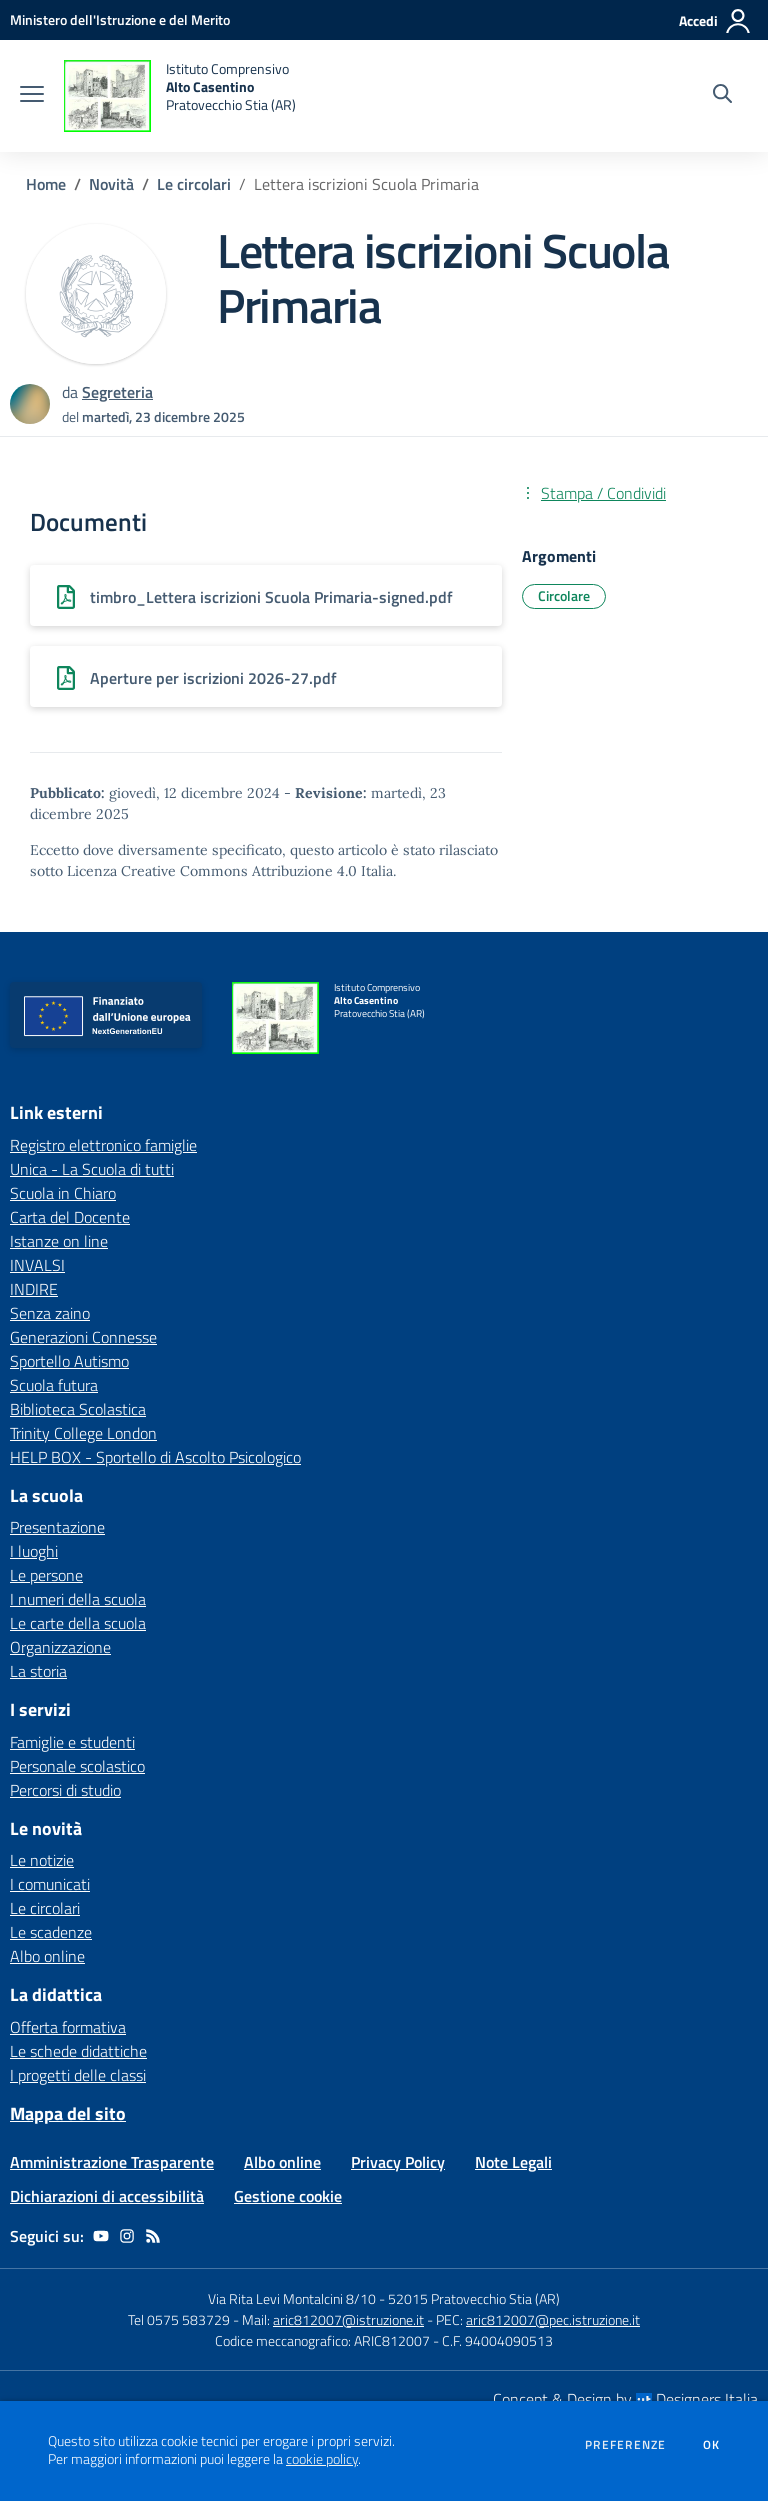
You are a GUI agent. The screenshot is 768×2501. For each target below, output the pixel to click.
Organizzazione (60, 1647)
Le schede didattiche (78, 2051)
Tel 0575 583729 (179, 2319)
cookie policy (322, 2459)
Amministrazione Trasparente (112, 2162)
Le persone (46, 1575)
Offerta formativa (68, 2027)
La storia (38, 1671)
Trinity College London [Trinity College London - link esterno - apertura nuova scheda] (83, 1433)
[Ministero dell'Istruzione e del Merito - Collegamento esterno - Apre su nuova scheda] (120, 19)
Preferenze (625, 2445)
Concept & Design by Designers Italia (625, 2399)
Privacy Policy (398, 2162)
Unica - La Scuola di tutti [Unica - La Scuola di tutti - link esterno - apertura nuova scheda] (92, 1169)
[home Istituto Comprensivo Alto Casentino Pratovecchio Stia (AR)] (180, 96)
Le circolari (194, 184)
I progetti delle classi (78, 2075)
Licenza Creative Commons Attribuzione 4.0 (212, 871)
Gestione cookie (288, 2196)
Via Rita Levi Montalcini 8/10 (292, 2298)
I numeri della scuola (78, 1599)
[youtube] (101, 2236)
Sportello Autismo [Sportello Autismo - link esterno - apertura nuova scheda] (69, 1361)
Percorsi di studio (65, 1790)
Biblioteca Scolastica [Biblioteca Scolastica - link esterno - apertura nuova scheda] (78, 1409)
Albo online (47, 1956)
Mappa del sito (68, 2113)
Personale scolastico (77, 1766)
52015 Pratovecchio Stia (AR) (474, 2298)
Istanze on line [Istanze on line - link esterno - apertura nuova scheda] (59, 1241)
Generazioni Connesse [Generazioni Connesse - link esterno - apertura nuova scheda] (83, 1337)
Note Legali (513, 2162)
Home (46, 184)
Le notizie (42, 1860)
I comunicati (50, 1884)
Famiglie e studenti (72, 1742)
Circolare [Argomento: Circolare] (564, 595)
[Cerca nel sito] (722, 96)
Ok (712, 2445)
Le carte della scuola (78, 1623)
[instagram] (127, 2236)
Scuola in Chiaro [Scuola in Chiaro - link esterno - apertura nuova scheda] (63, 1193)
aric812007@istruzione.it (348, 2319)
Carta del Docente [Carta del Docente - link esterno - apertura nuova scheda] (70, 1217)
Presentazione (57, 1527)
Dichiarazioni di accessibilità (107, 2196)
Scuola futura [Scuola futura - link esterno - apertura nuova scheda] (54, 1385)
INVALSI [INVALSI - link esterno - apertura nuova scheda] (37, 1265)
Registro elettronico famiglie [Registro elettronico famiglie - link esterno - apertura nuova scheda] (103, 1145)
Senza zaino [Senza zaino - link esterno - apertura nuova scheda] (50, 1313)
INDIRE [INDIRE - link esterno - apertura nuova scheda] (34, 1289)
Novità (111, 184)
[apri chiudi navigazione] (32, 96)
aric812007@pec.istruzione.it (553, 2319)
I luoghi (34, 1551)
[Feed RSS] (153, 2236)
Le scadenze (51, 1932)
